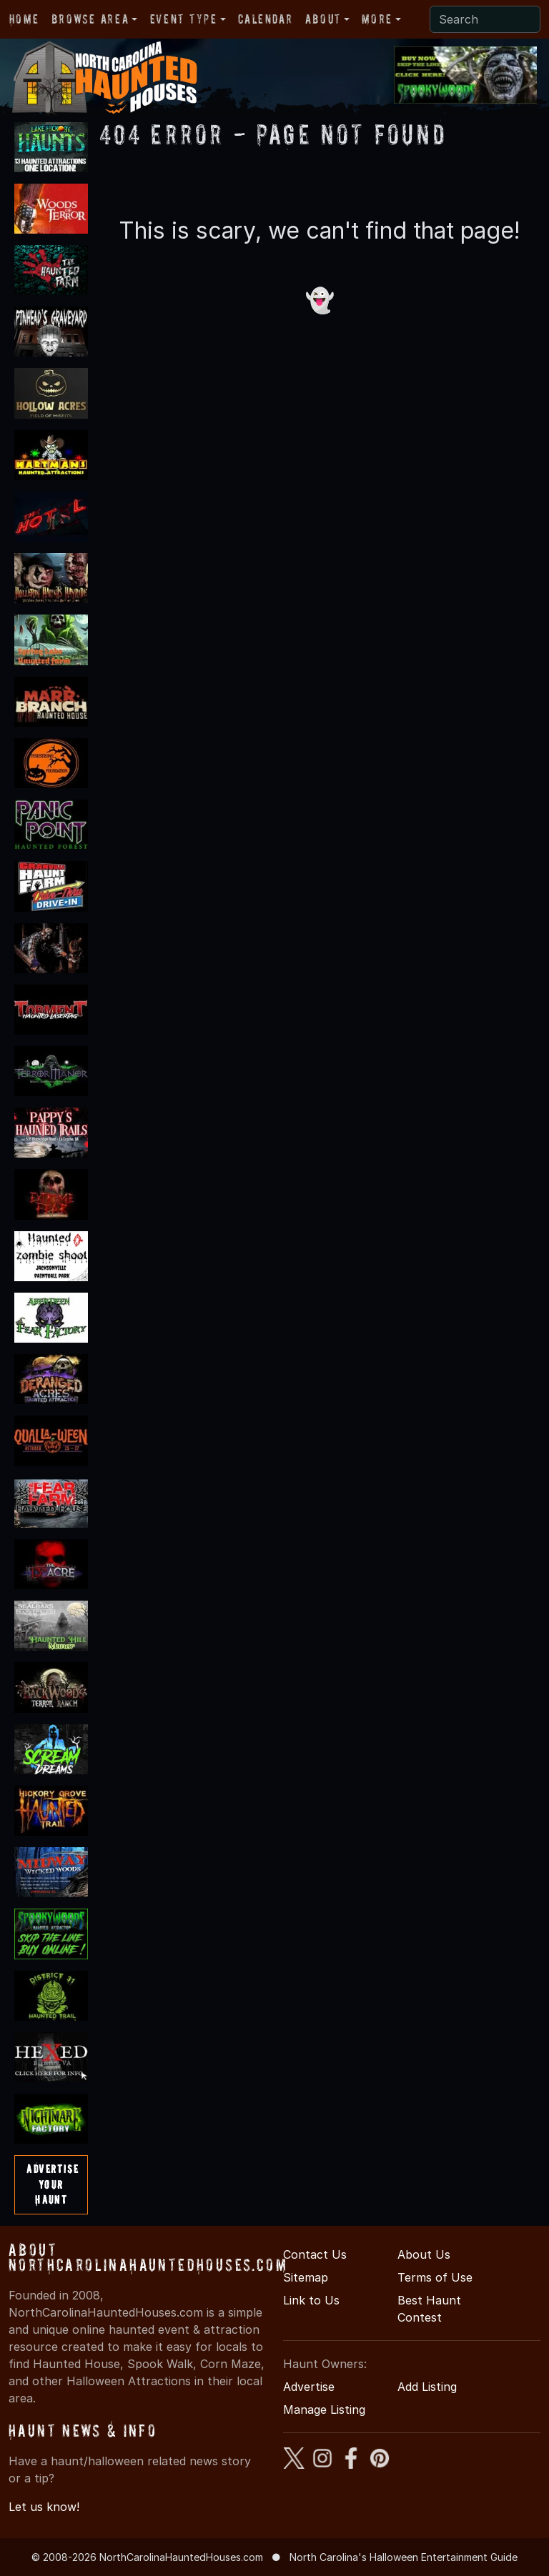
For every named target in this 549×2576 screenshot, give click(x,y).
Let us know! (44, 2507)
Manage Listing (324, 2409)
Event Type (183, 18)
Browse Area (90, 18)
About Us (423, 2254)
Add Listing (427, 2386)
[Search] (485, 19)
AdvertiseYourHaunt (52, 2184)
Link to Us (311, 2300)
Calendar (265, 18)
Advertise (309, 2386)
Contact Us (315, 2254)
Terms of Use (435, 2277)
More (377, 18)
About (323, 18)
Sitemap (305, 2277)
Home (24, 18)
